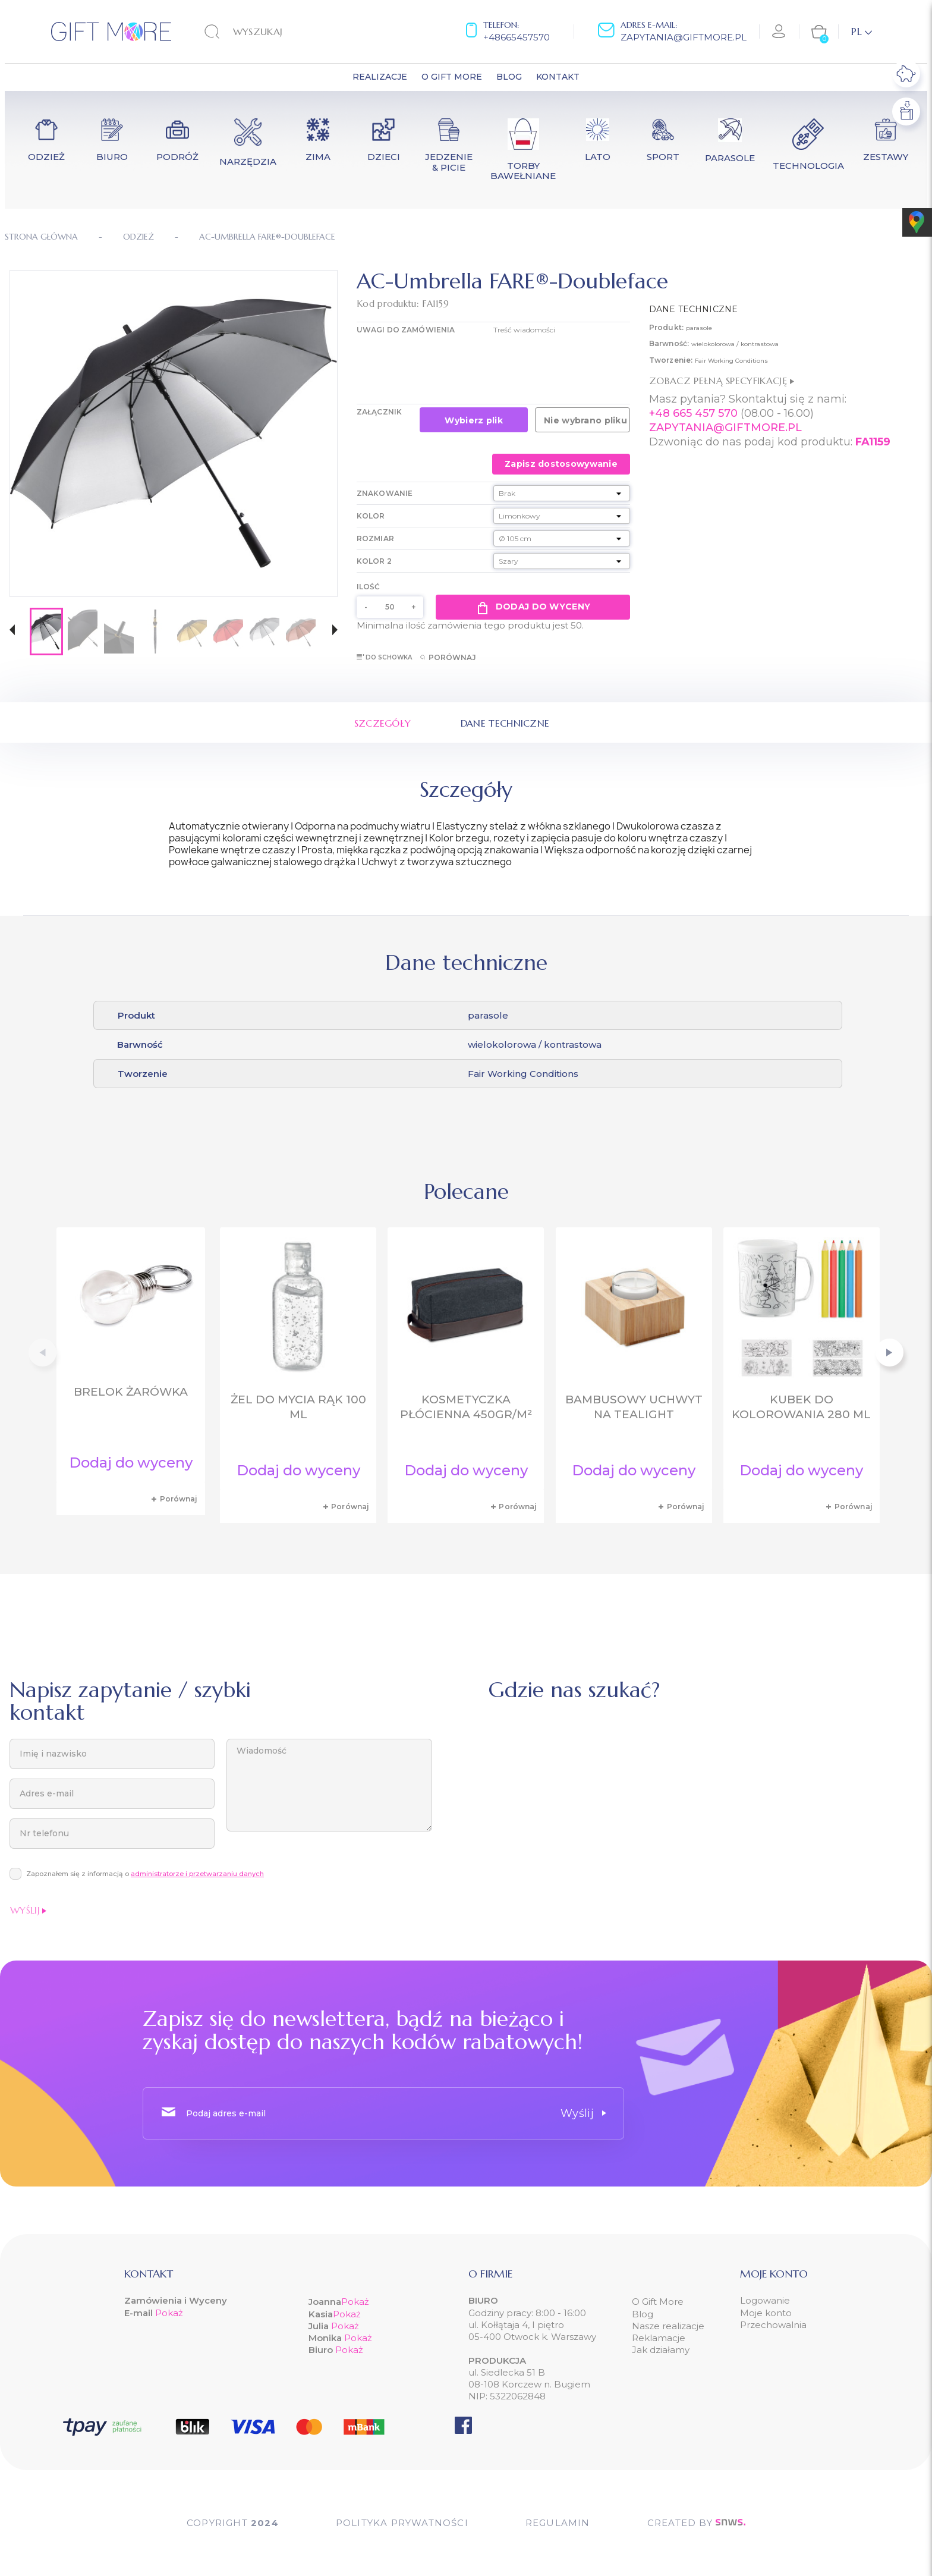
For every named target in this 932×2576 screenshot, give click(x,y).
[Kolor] (561, 516)
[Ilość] (390, 607)
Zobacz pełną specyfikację (721, 381)
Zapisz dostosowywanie (561, 463)
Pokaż (169, 2313)
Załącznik (379, 411)
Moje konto (766, 2313)
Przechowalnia (773, 2324)
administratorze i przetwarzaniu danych (197, 1874)
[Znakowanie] (561, 493)
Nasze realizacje (668, 2326)
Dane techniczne (505, 723)
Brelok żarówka (131, 1392)
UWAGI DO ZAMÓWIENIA (406, 329)
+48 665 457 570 (693, 413)
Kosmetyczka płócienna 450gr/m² (466, 1407)
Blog (642, 2314)
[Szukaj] (278, 31)
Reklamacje (658, 2337)
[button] (12, 631)
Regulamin (557, 2522)
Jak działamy (660, 2349)
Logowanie (765, 2300)
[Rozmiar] (561, 538)
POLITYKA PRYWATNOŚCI (402, 2522)
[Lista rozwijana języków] (861, 31)
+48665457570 (516, 37)
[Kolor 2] (561, 561)
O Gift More (658, 2301)
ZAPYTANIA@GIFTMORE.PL (725, 427)
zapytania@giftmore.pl (684, 37)
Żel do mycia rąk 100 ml (298, 1407)
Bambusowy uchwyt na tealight (634, 1407)
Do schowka (384, 657)
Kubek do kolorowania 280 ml (801, 1407)
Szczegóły (382, 723)
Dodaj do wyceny (533, 607)
